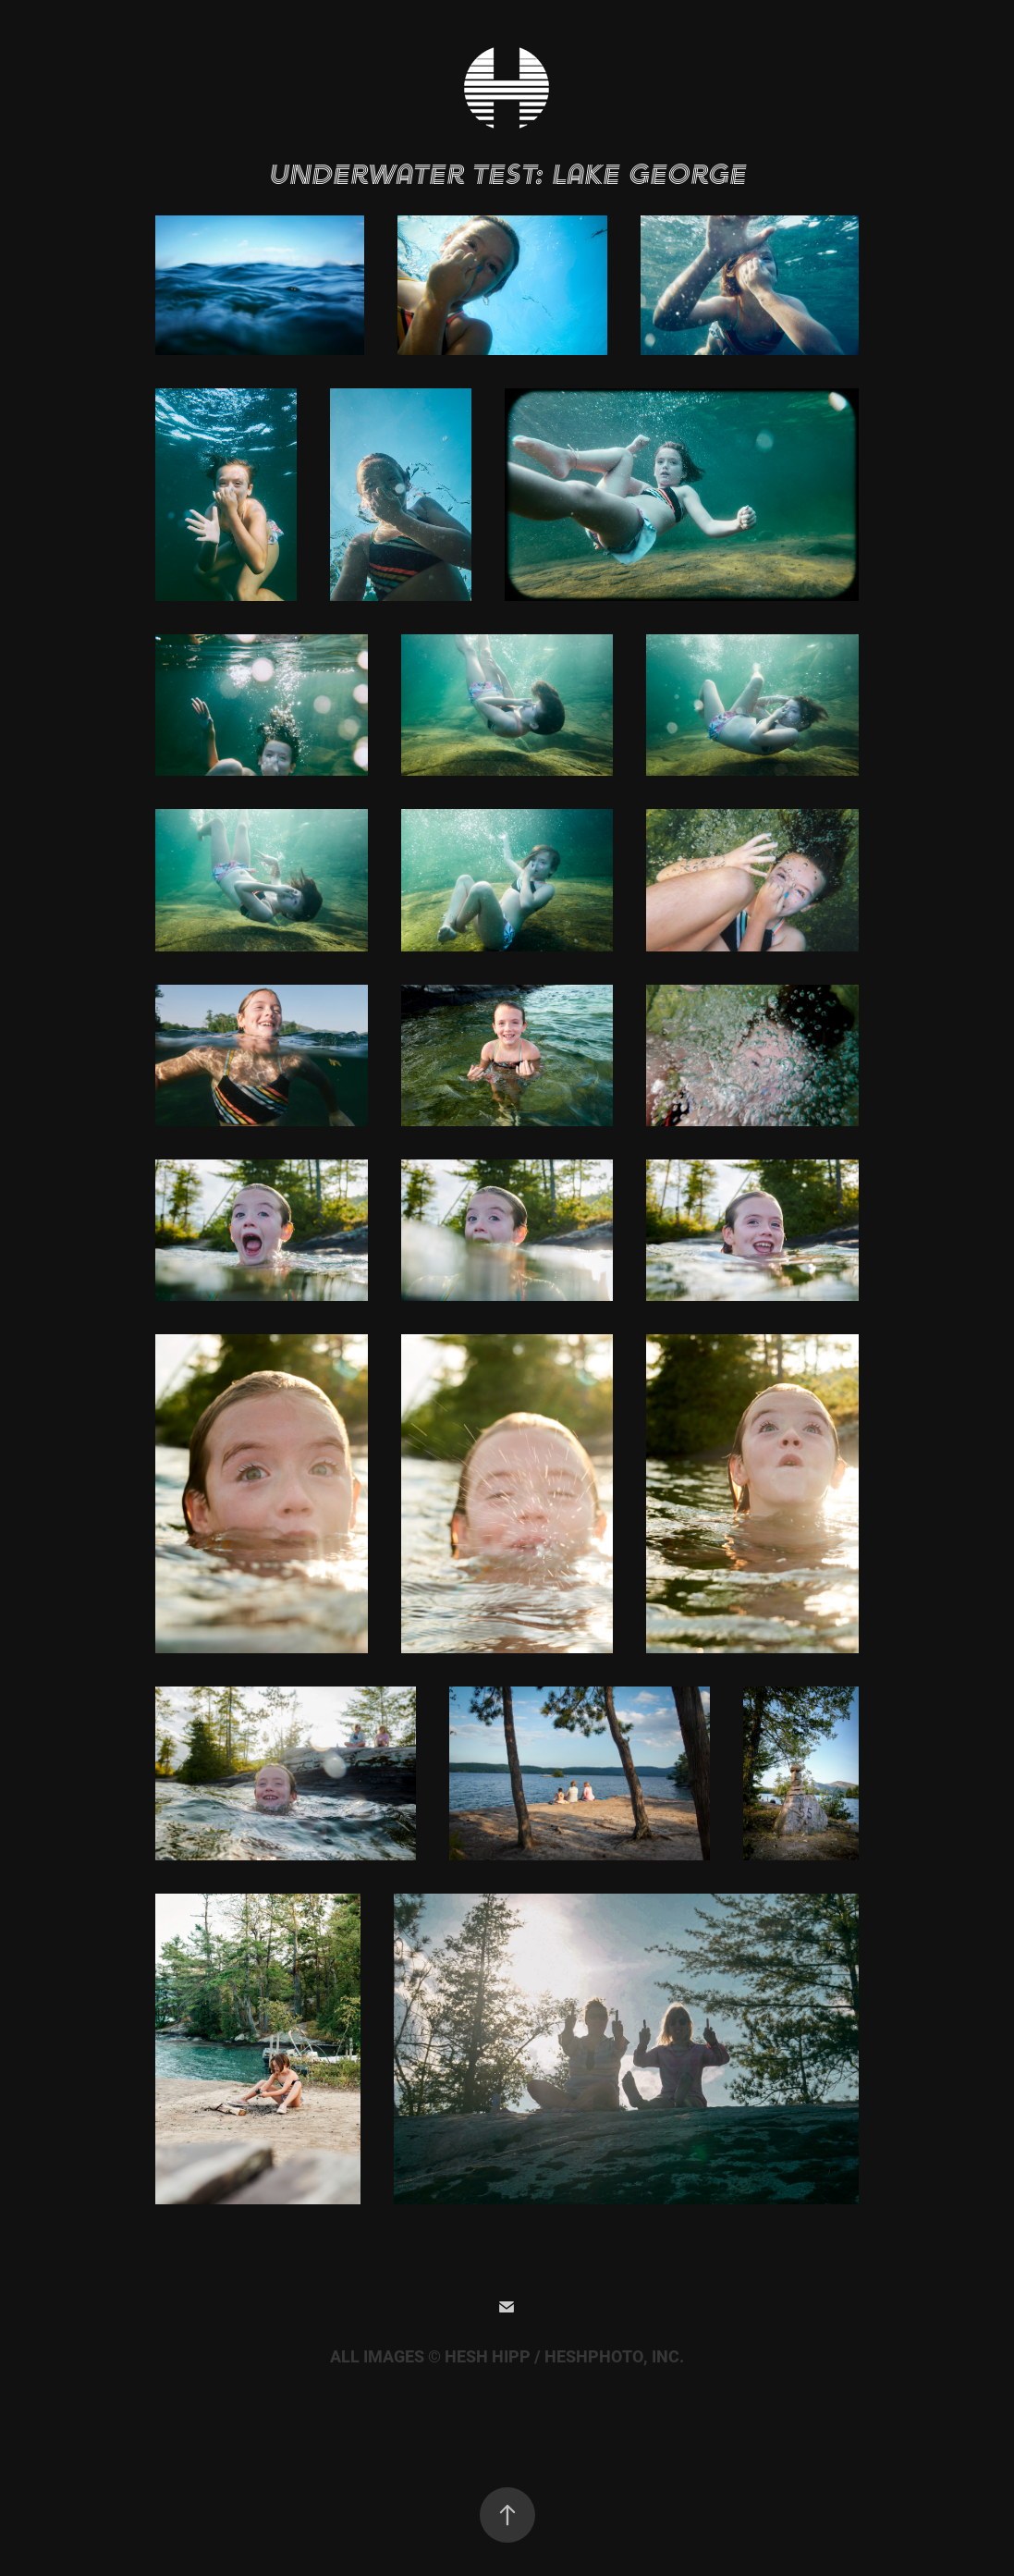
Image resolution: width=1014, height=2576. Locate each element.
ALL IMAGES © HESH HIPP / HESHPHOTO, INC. (507, 2357)
